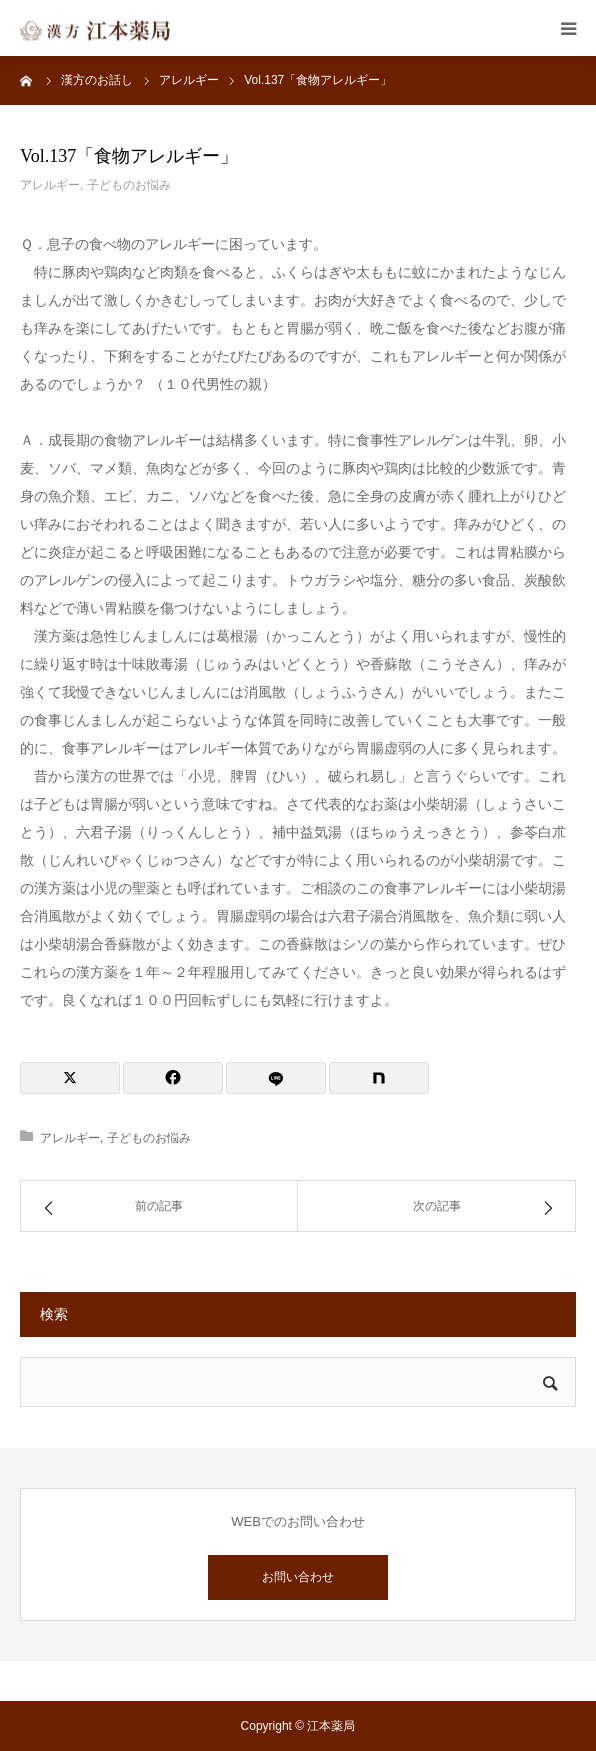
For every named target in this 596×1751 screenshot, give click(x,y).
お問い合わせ (298, 1577)
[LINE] (276, 1078)
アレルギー (50, 185)
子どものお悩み (129, 185)
